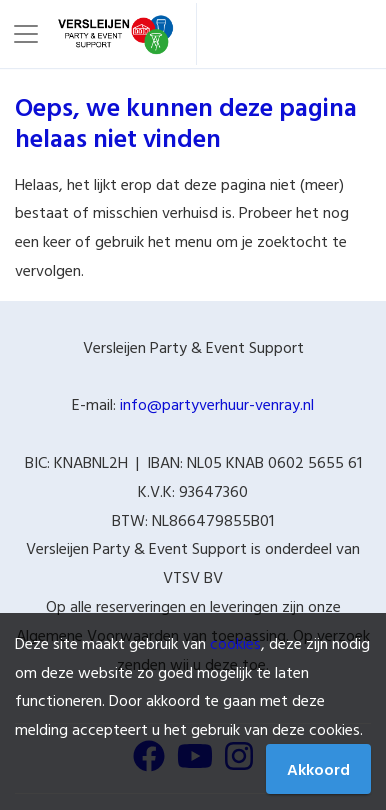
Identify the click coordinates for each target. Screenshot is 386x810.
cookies (235, 643)
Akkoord (318, 769)
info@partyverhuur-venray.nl (217, 404)
